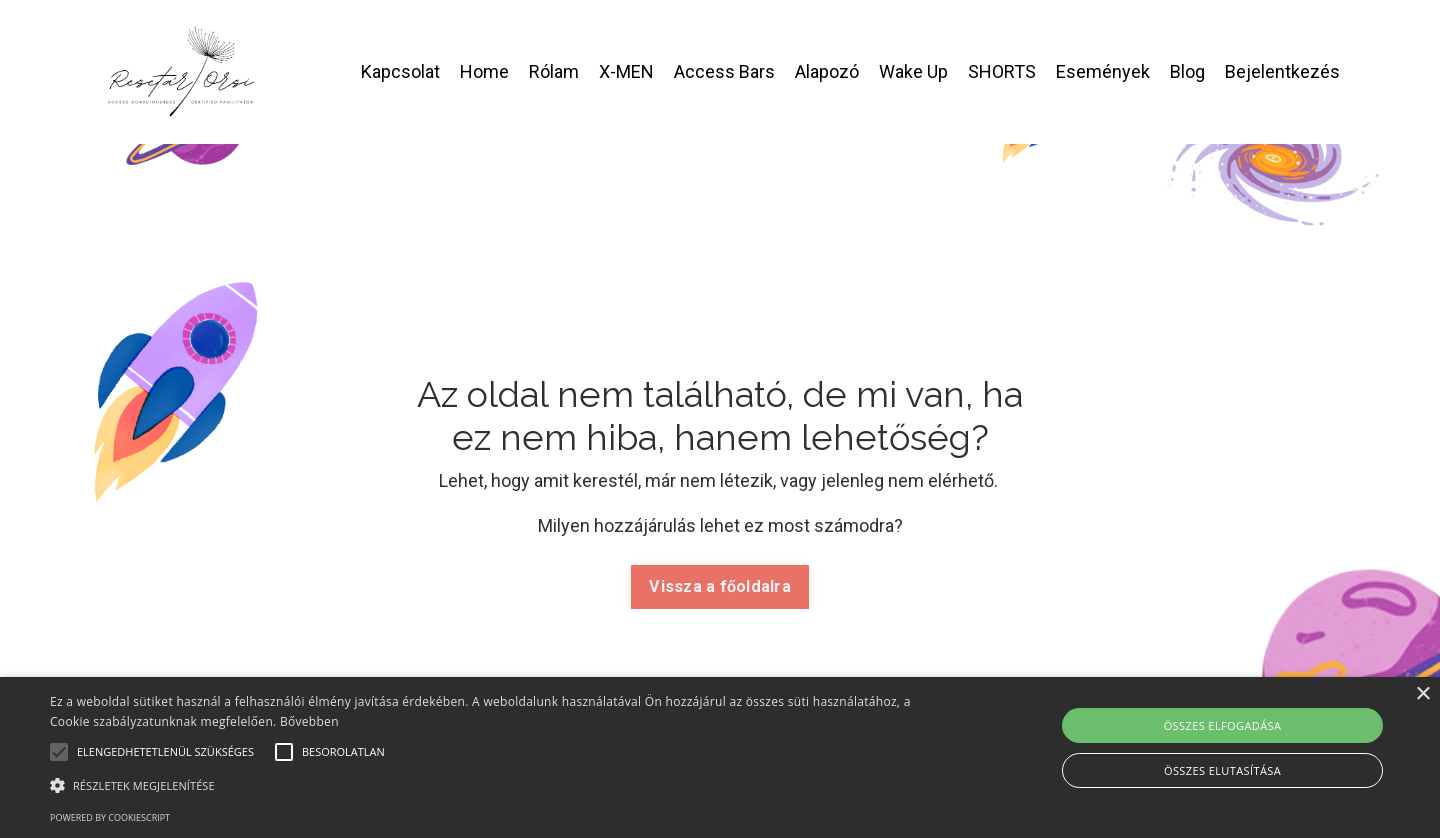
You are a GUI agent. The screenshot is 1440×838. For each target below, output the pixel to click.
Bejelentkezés (1282, 71)
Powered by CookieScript (110, 817)
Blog (1187, 71)
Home (484, 71)
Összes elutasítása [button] (1222, 770)
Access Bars (724, 71)
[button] (485, 785)
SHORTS (1002, 71)
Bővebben (309, 721)
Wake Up (913, 71)
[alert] (720, 757)
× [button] (1422, 694)
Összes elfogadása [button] (1223, 725)
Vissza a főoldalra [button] (720, 586)
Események (1103, 71)
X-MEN (626, 71)
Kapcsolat (400, 71)
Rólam (554, 71)
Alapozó (827, 71)
